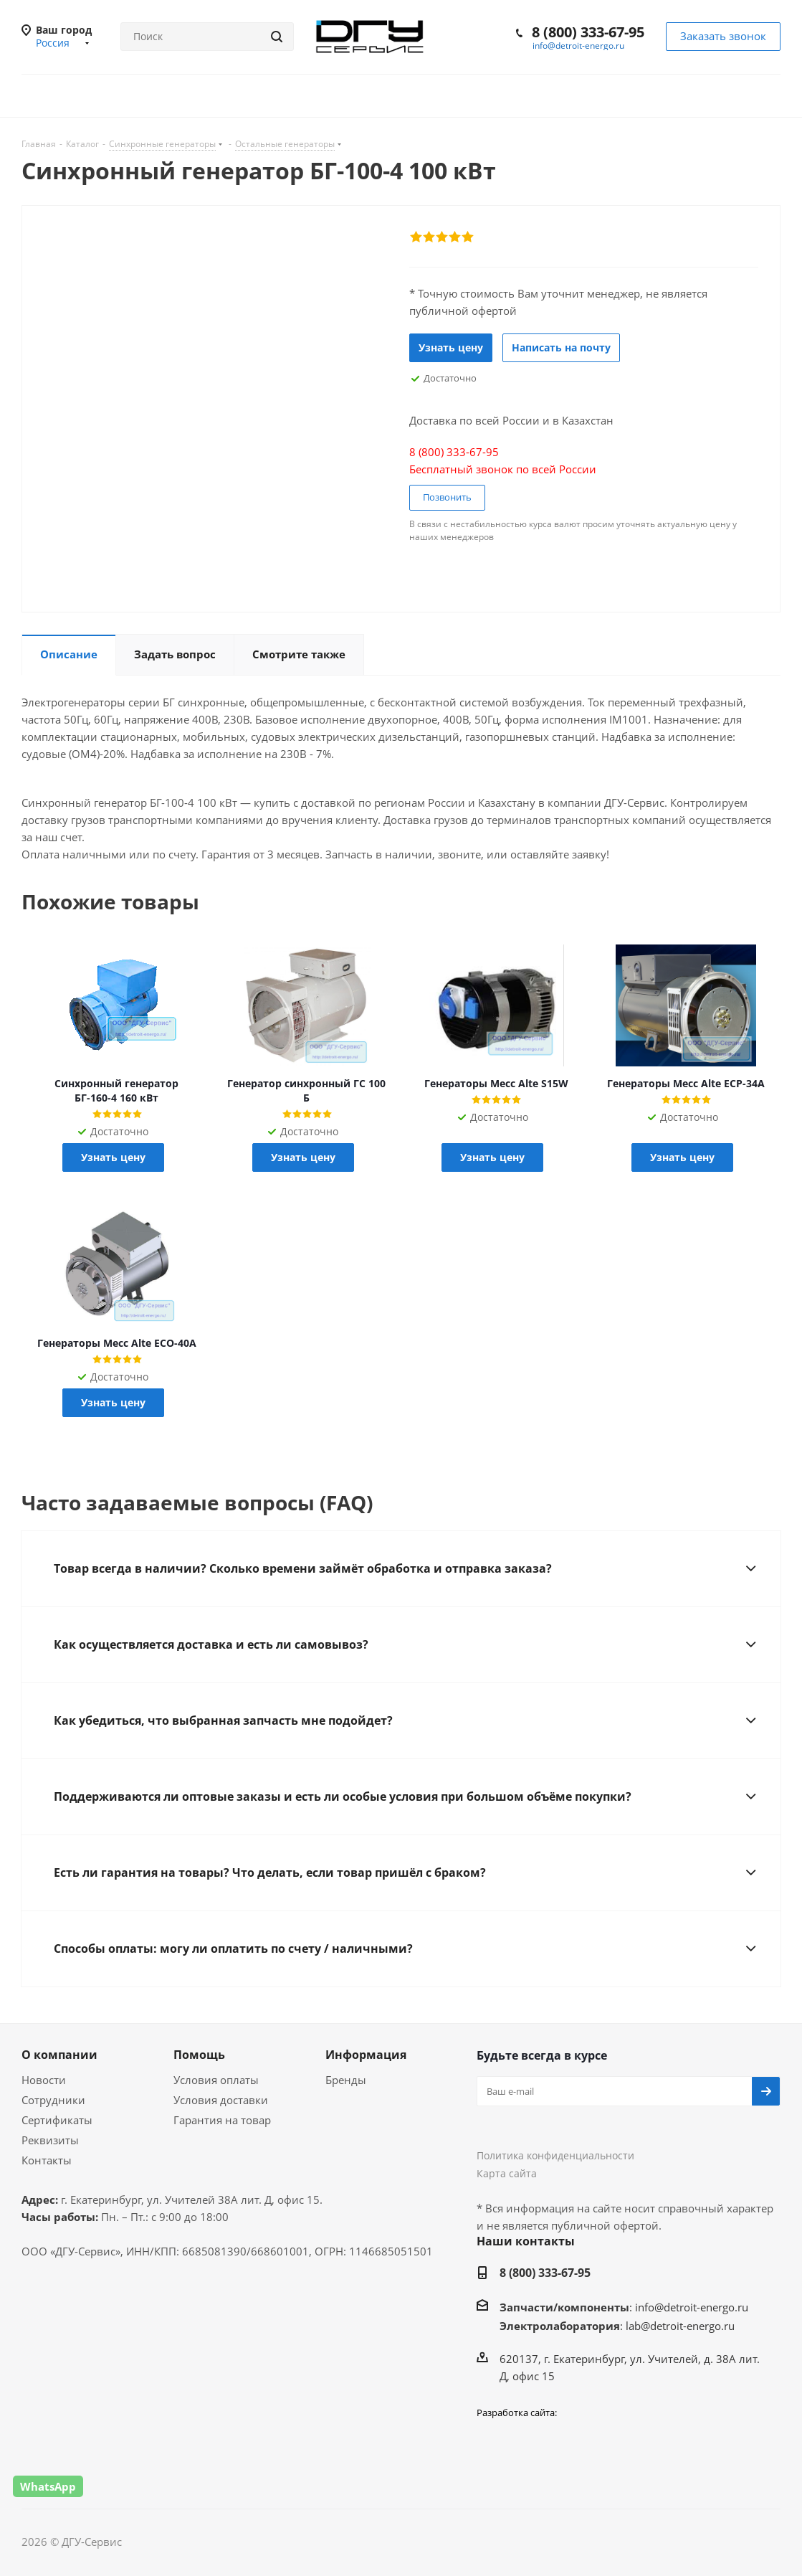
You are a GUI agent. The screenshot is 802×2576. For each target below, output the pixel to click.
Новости (44, 2080)
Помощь (199, 2055)
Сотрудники (53, 2100)
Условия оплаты (216, 2080)
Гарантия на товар (222, 2120)
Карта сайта (507, 2173)
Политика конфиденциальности (555, 2155)
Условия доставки (220, 2100)
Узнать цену (451, 347)
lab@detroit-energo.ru (680, 2326)
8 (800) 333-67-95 (588, 32)
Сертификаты (57, 2120)
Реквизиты (50, 2140)
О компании (59, 2055)
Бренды (345, 2080)
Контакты (47, 2160)
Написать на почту (561, 347)
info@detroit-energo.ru (578, 45)
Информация (365, 2055)
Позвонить (447, 497)
